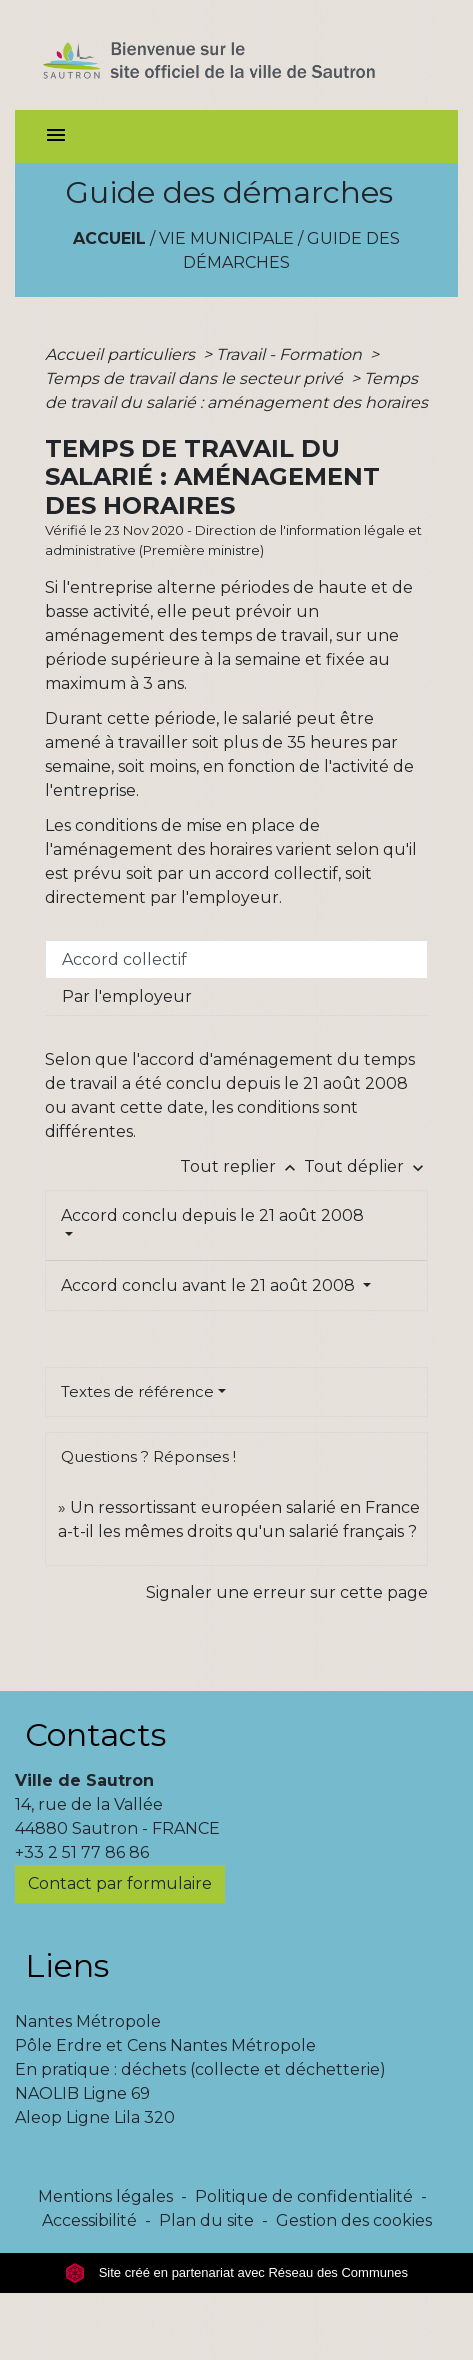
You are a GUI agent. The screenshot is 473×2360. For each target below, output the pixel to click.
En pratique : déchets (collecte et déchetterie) (200, 2069)
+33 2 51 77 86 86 (82, 1852)
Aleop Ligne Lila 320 (95, 2117)
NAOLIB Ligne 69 (82, 2093)
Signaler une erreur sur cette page (287, 1592)
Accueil (109, 238)
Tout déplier (366, 1166)
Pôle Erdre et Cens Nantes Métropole (165, 2045)
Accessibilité (89, 2220)
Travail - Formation (291, 354)
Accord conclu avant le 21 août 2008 (210, 1285)
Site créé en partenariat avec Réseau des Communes (236, 2272)
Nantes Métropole (88, 2021)
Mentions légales (105, 2196)
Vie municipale (226, 238)
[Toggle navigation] (56, 136)
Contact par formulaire (120, 1883)
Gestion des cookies (354, 2220)
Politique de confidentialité (304, 2196)
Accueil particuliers (122, 354)
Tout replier (242, 1166)
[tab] (236, 959)
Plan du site (206, 2220)
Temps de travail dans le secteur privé (196, 378)
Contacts (95, 1734)
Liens (67, 1965)
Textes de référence (137, 1391)
